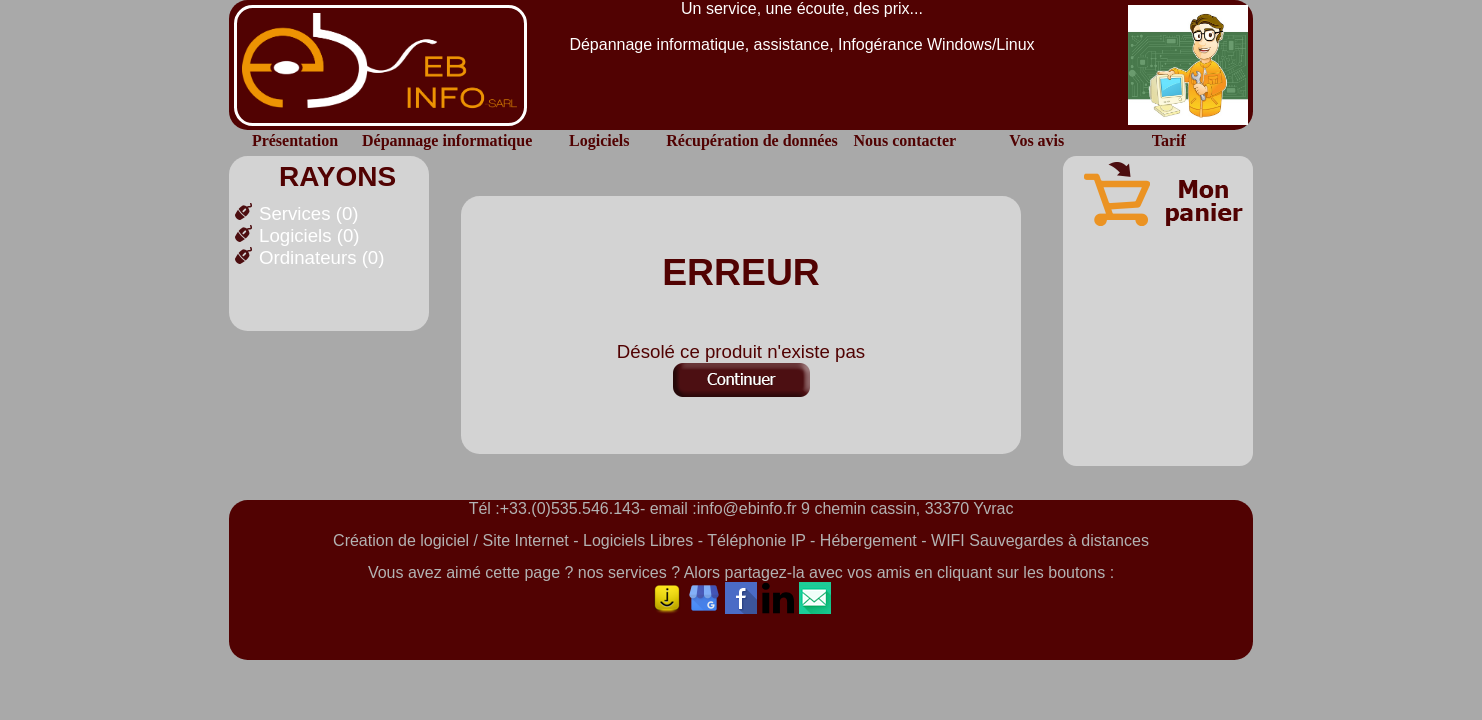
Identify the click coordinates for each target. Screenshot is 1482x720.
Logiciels (599, 140)
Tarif (1169, 140)
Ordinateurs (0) (321, 257)
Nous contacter (904, 140)
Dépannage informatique (447, 140)
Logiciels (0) (309, 235)
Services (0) (309, 213)
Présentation (295, 140)
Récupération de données (752, 140)
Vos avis (1036, 140)
